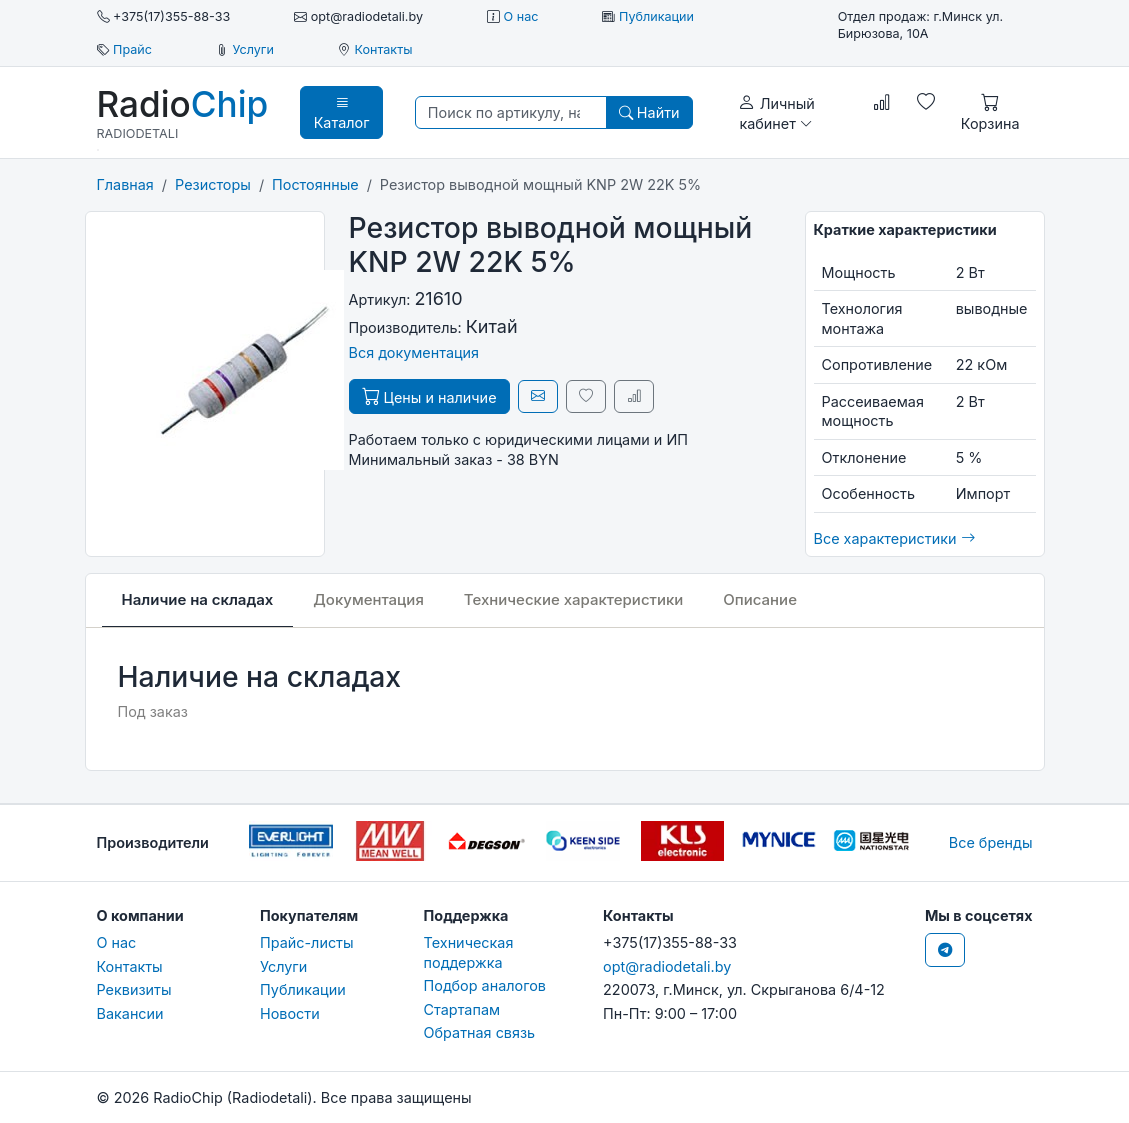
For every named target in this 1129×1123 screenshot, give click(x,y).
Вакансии (130, 1013)
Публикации (656, 16)
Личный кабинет (776, 112)
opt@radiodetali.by (667, 966)
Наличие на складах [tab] (198, 599)
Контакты (383, 49)
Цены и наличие (429, 396)
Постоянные (315, 184)
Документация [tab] (368, 599)
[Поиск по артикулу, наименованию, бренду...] (511, 112)
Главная (125, 184)
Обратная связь (480, 1032)
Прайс (132, 49)
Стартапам (462, 1009)
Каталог (342, 112)
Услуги (253, 49)
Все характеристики (894, 538)
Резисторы (213, 184)
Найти (649, 112)
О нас (521, 16)
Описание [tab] (760, 599)
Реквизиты (134, 989)
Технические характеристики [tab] (574, 599)
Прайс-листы (307, 942)
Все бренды (991, 842)
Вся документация (414, 352)
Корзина (990, 112)
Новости (290, 1013)
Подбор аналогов (485, 985)
